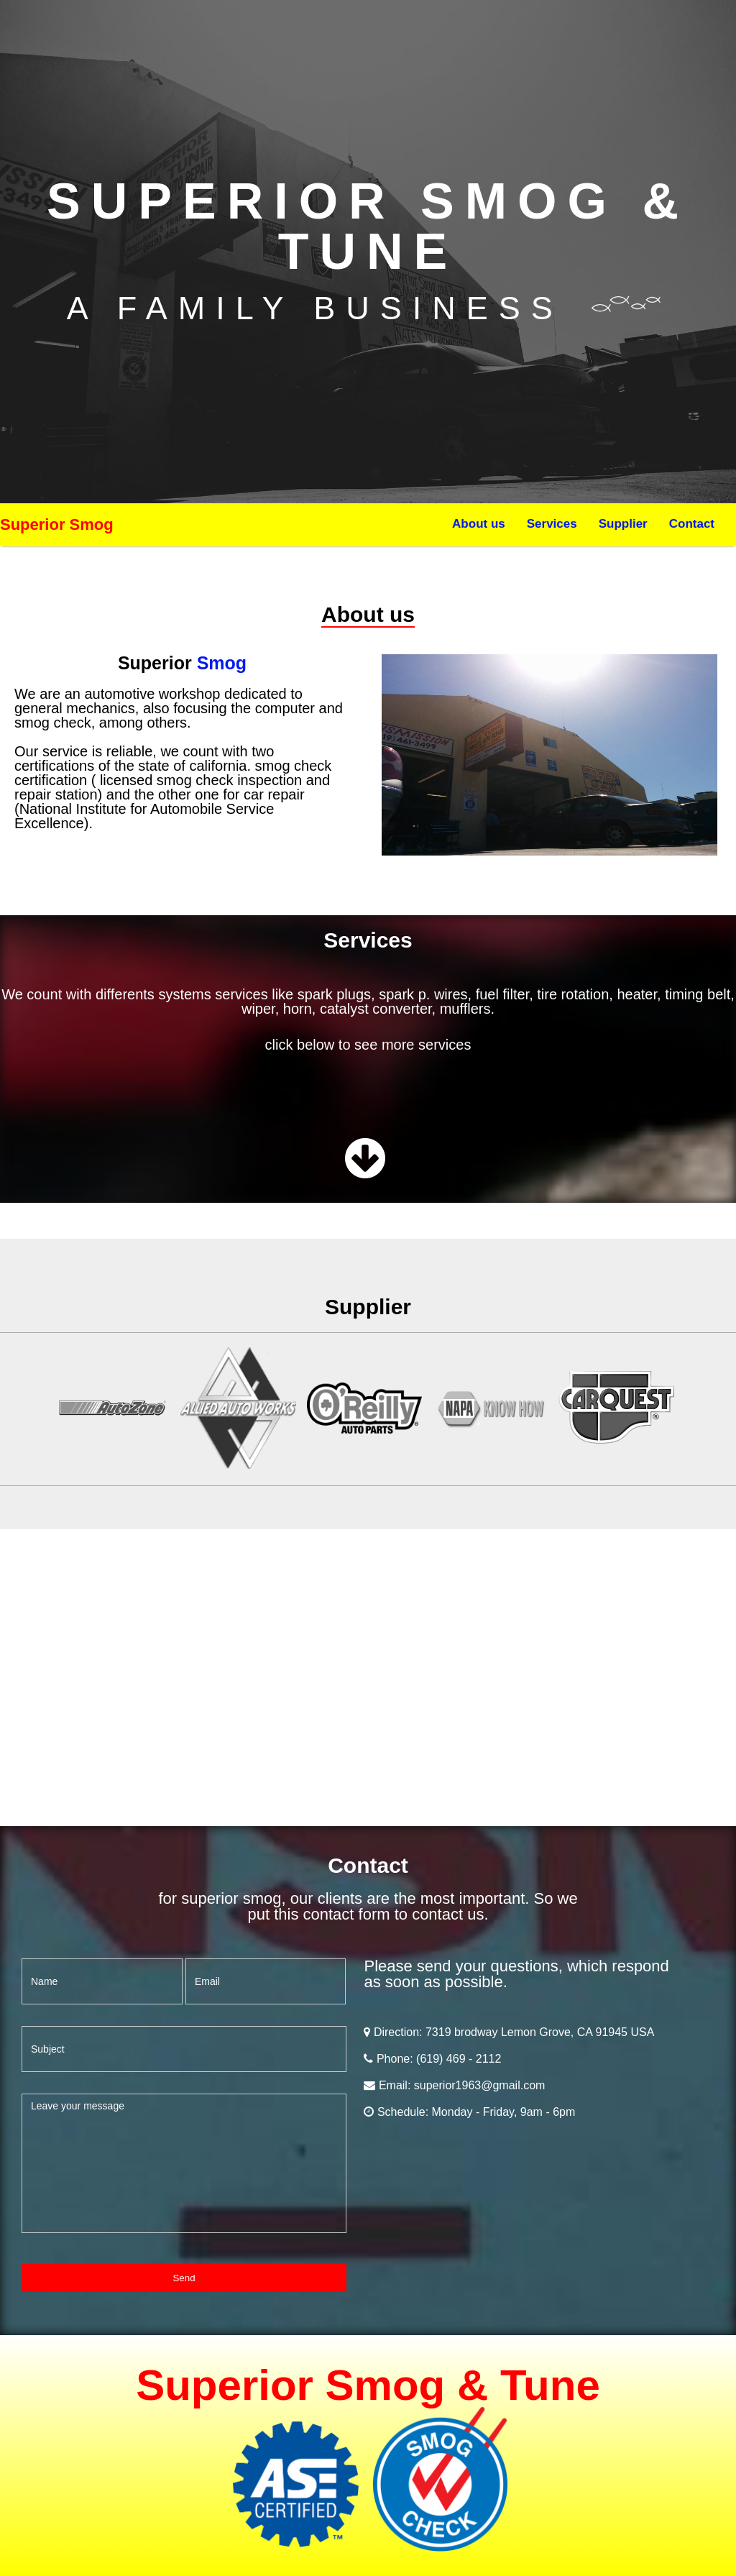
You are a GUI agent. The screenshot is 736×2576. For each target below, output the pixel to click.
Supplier (623, 524)
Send (183, 2278)
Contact (691, 524)
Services (552, 524)
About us (478, 524)
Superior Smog (57, 524)
